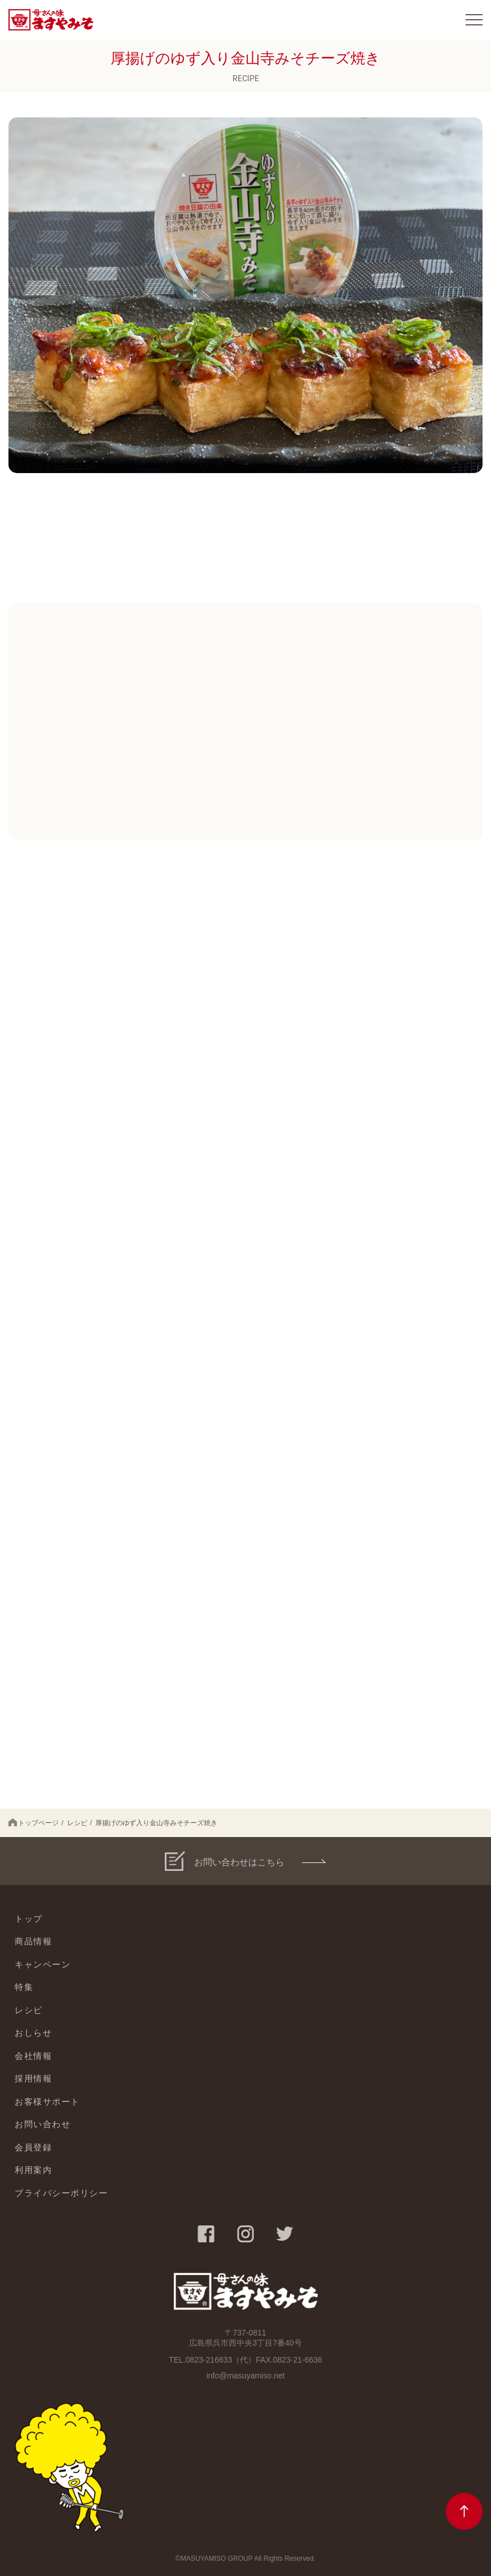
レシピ (77, 1823)
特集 (24, 1987)
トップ (29, 1918)
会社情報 (33, 2056)
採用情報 (33, 2078)
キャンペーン (43, 1964)
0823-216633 (209, 2359)
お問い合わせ (43, 2124)
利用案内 (33, 2170)
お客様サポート (47, 2101)
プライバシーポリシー (61, 2193)
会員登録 (33, 2147)
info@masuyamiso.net (246, 2375)
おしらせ (33, 2032)
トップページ (33, 1822)
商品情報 (33, 1941)
